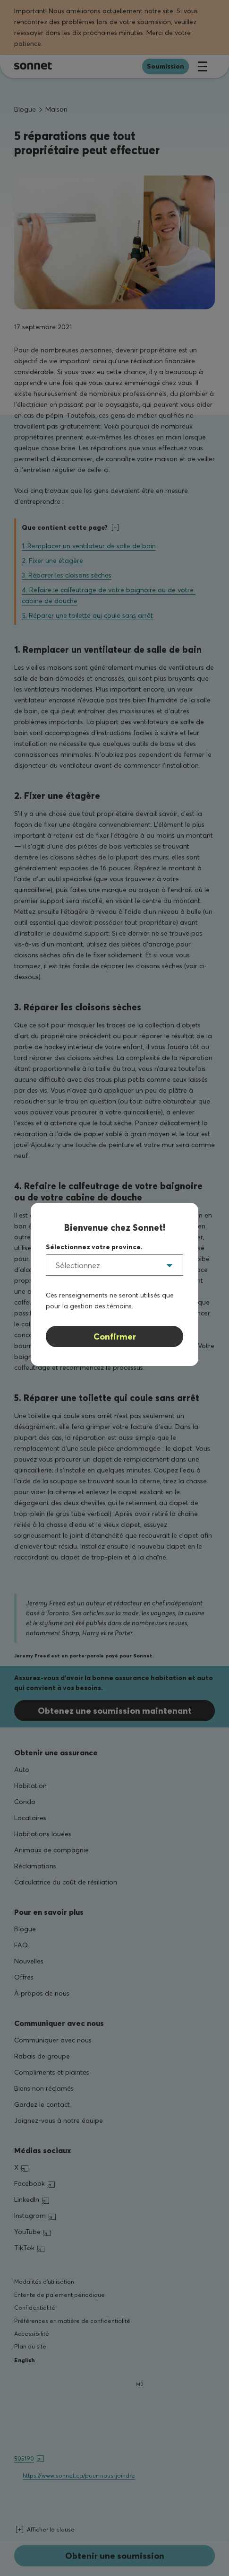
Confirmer (114, 1336)
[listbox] (114, 1265)
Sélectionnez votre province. (94, 1247)
